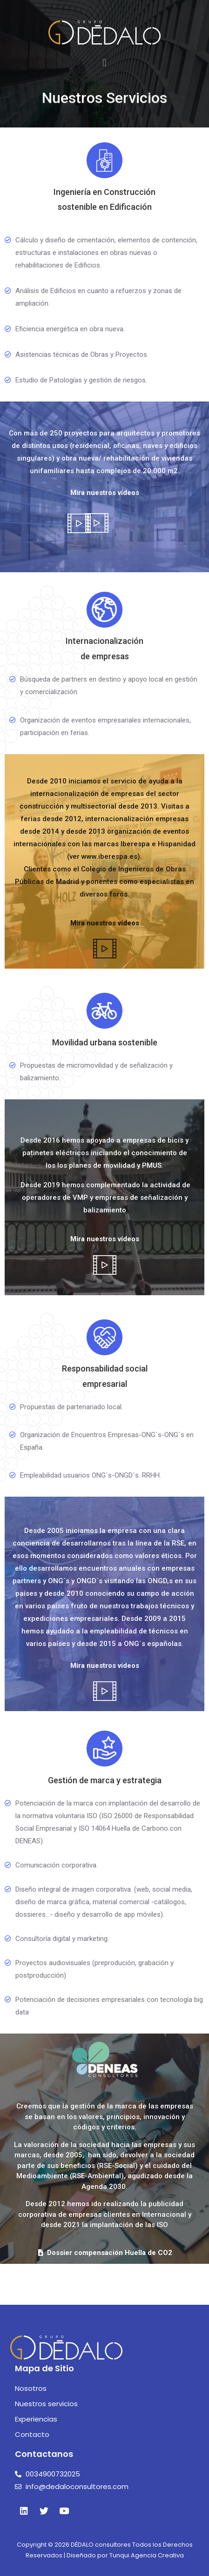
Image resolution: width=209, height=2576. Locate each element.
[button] (104, 62)
